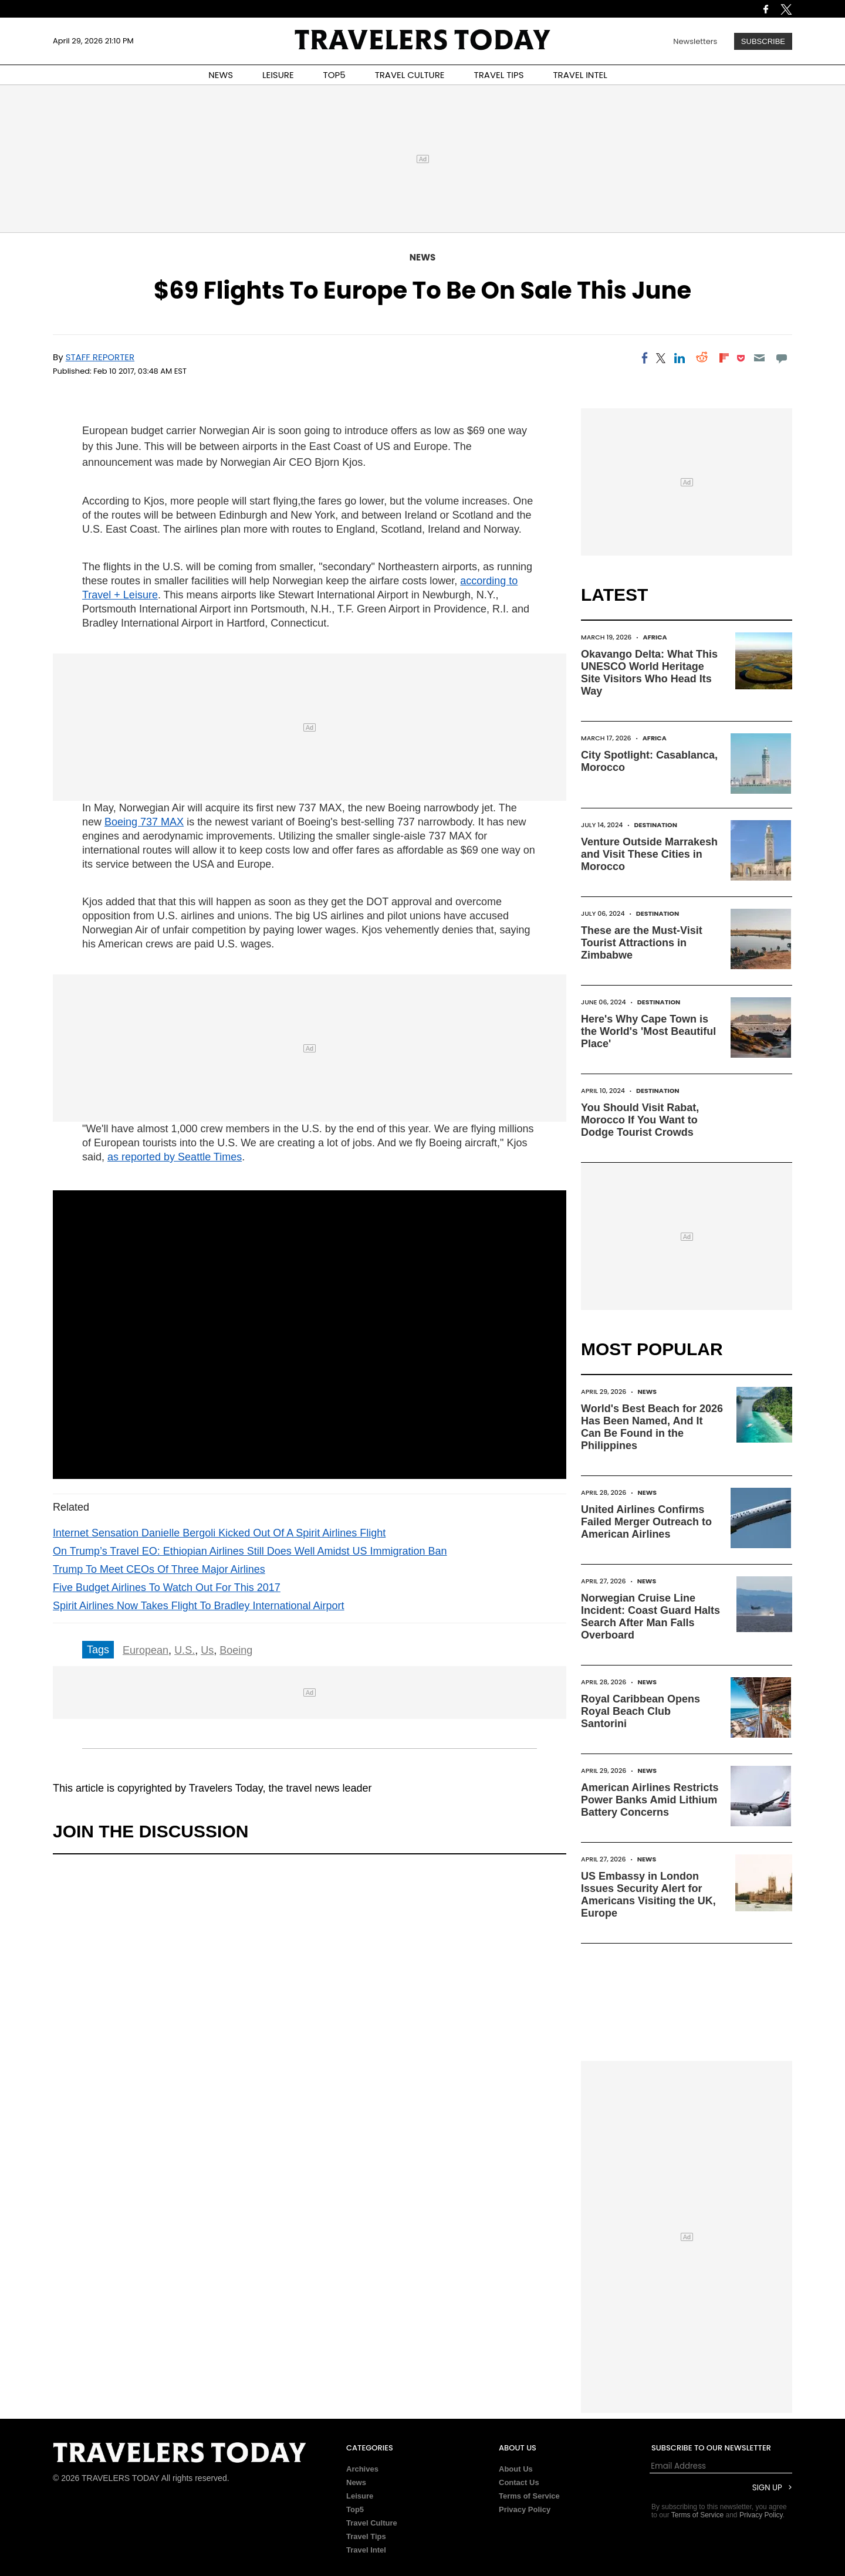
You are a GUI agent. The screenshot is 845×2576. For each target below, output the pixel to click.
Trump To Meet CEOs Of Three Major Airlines (159, 1569)
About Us (516, 2469)
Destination (656, 825)
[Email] (759, 357)
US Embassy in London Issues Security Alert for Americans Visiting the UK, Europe (648, 1894)
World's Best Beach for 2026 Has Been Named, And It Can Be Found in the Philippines (652, 1427)
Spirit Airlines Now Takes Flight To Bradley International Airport (198, 1606)
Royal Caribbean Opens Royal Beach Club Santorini (640, 1711)
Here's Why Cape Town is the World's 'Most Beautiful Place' (648, 1031)
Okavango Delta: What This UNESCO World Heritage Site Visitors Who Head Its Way (649, 672)
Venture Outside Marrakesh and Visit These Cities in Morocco (649, 854)
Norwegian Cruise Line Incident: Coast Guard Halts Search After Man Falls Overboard (650, 1616)
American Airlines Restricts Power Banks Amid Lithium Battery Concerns (649, 1800)
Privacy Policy (524, 2509)
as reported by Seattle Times (174, 1157)
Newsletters (695, 41)
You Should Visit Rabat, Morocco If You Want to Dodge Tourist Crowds (640, 1120)
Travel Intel (366, 2549)
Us (207, 1650)
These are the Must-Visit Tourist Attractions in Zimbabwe (641, 943)
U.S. (184, 1650)
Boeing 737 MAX (144, 822)
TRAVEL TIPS (499, 75)
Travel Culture (371, 2523)
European (145, 1650)
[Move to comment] (782, 357)
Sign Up (767, 2487)
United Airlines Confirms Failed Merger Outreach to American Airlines (646, 1522)
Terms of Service (529, 2496)
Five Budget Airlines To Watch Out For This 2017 (166, 1587)
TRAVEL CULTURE (410, 75)
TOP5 (334, 75)
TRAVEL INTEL (580, 75)
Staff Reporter (100, 357)
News (422, 257)
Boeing (235, 1650)
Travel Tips (366, 2536)
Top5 (355, 2509)
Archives (362, 2469)
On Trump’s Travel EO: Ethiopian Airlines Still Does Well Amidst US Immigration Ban (250, 1551)
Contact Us (519, 2482)
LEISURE (278, 75)
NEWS (220, 75)
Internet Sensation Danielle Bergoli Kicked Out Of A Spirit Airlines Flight (219, 1533)
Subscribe (763, 41)
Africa (655, 637)
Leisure (359, 2496)
